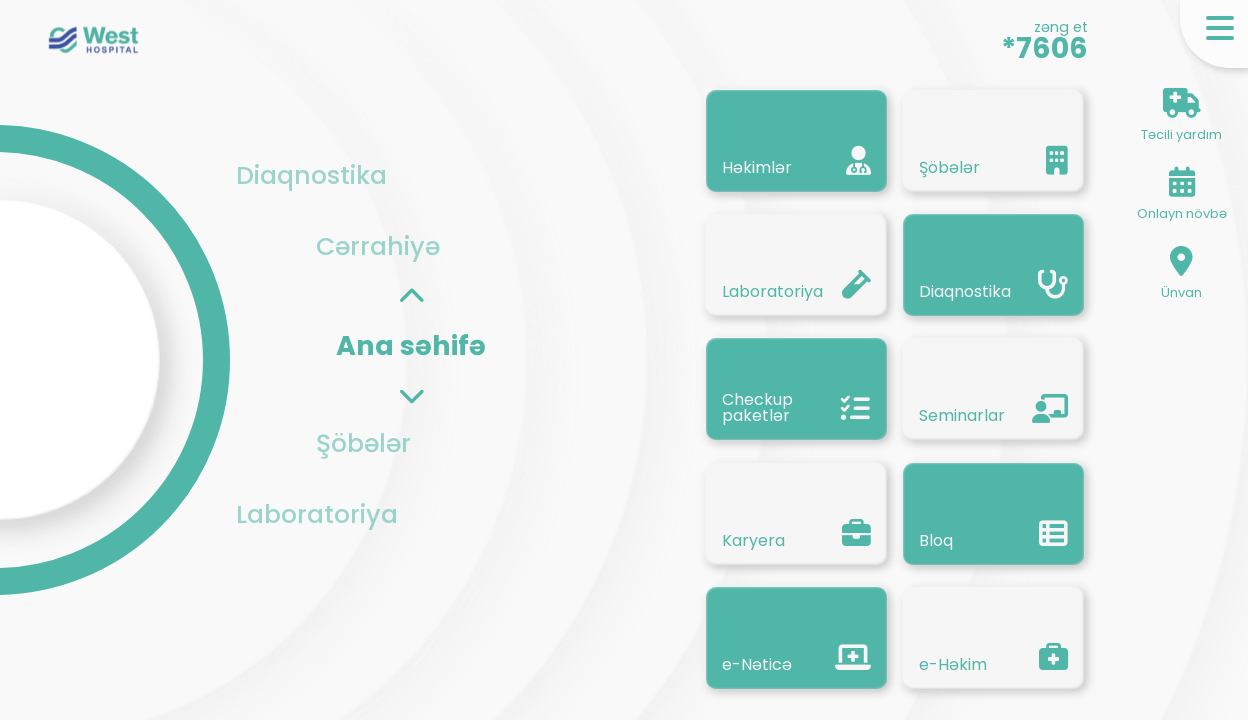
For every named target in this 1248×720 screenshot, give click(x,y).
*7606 (1044, 48)
